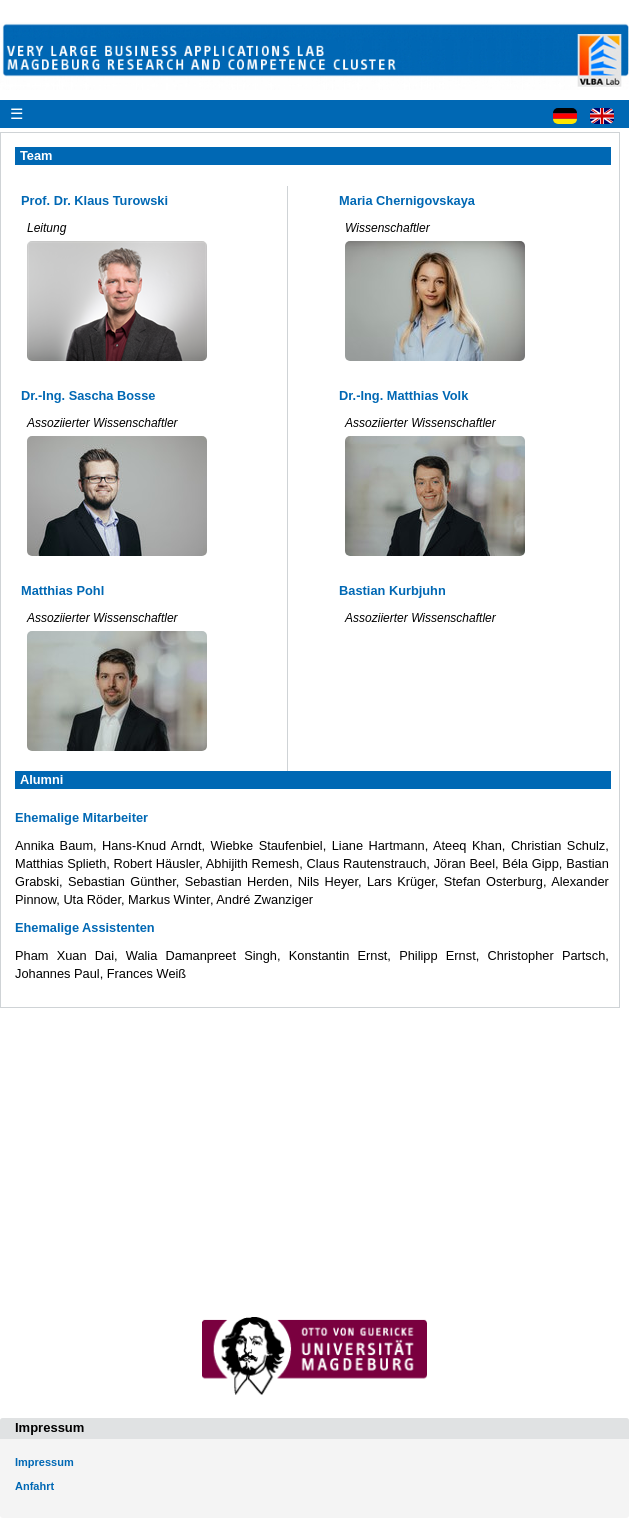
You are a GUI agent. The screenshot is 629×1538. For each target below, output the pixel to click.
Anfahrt (34, 1486)
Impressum (44, 1462)
